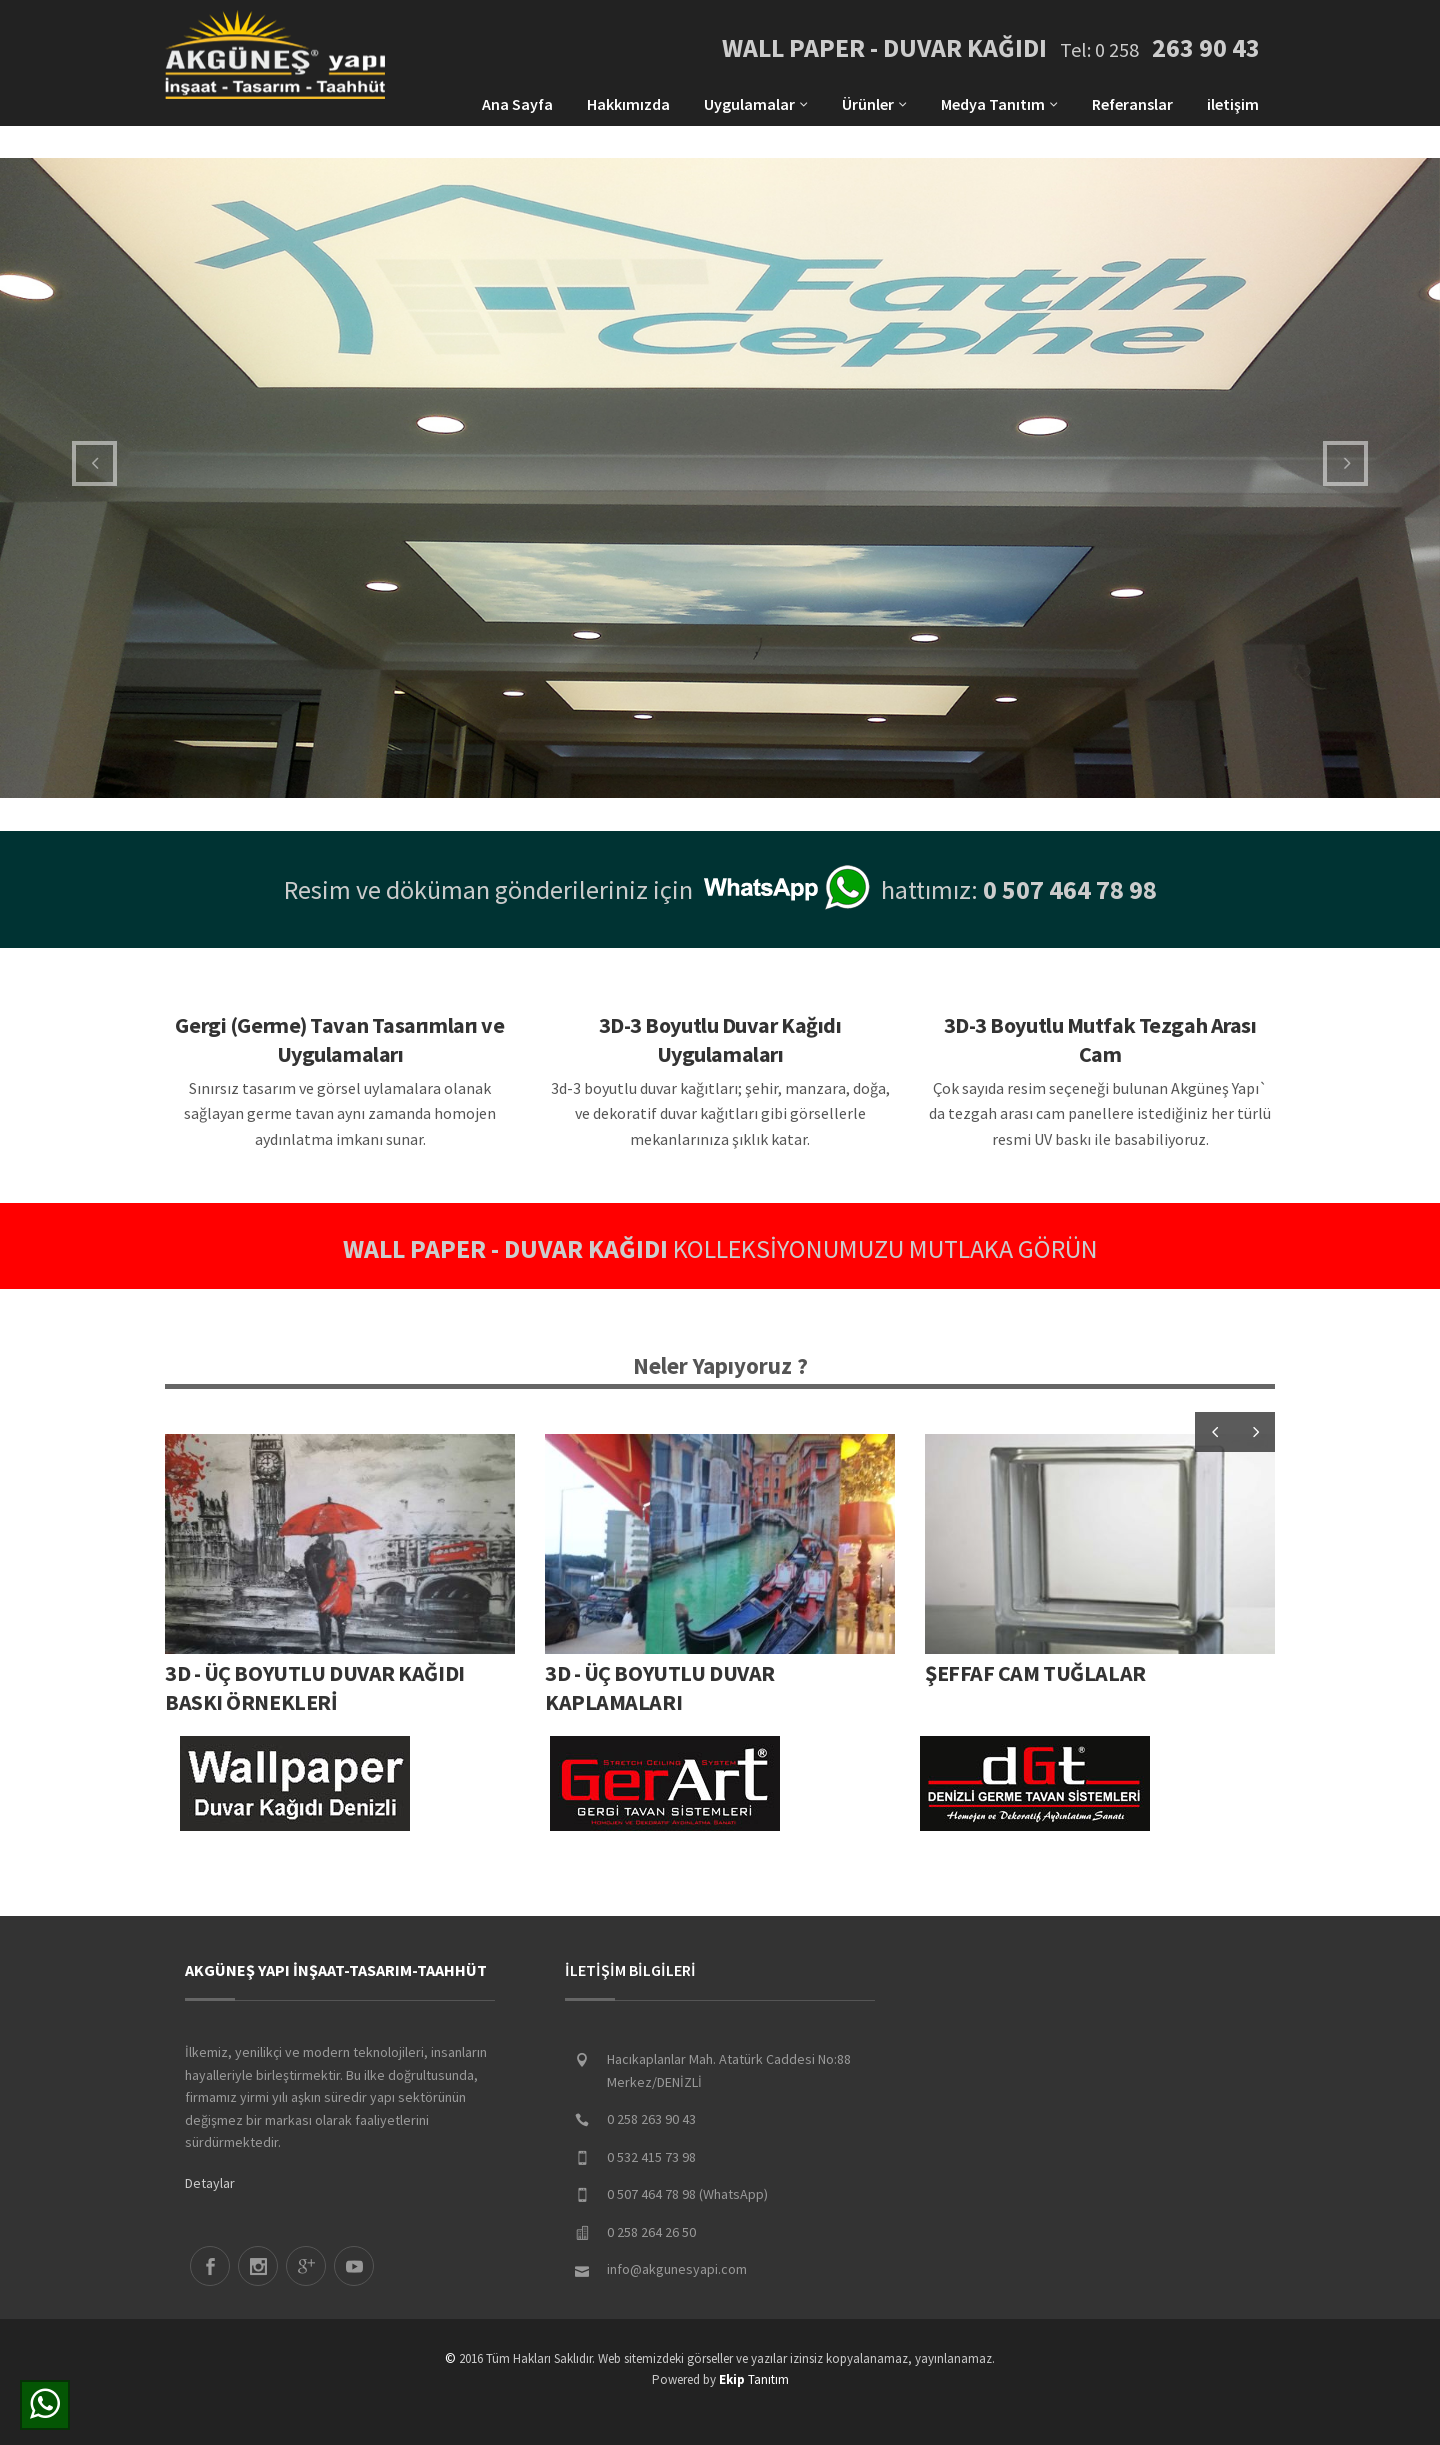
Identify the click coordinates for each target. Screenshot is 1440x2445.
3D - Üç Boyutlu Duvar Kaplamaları (660, 1687)
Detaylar (210, 2183)
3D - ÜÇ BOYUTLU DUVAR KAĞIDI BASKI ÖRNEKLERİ (315, 1687)
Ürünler (874, 104)
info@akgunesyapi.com (677, 2269)
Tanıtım (754, 2379)
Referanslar (1132, 104)
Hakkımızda (628, 104)
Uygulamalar (756, 104)
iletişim (1233, 104)
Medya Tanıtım (999, 104)
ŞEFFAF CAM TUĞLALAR (1035, 1673)
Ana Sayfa (517, 104)
